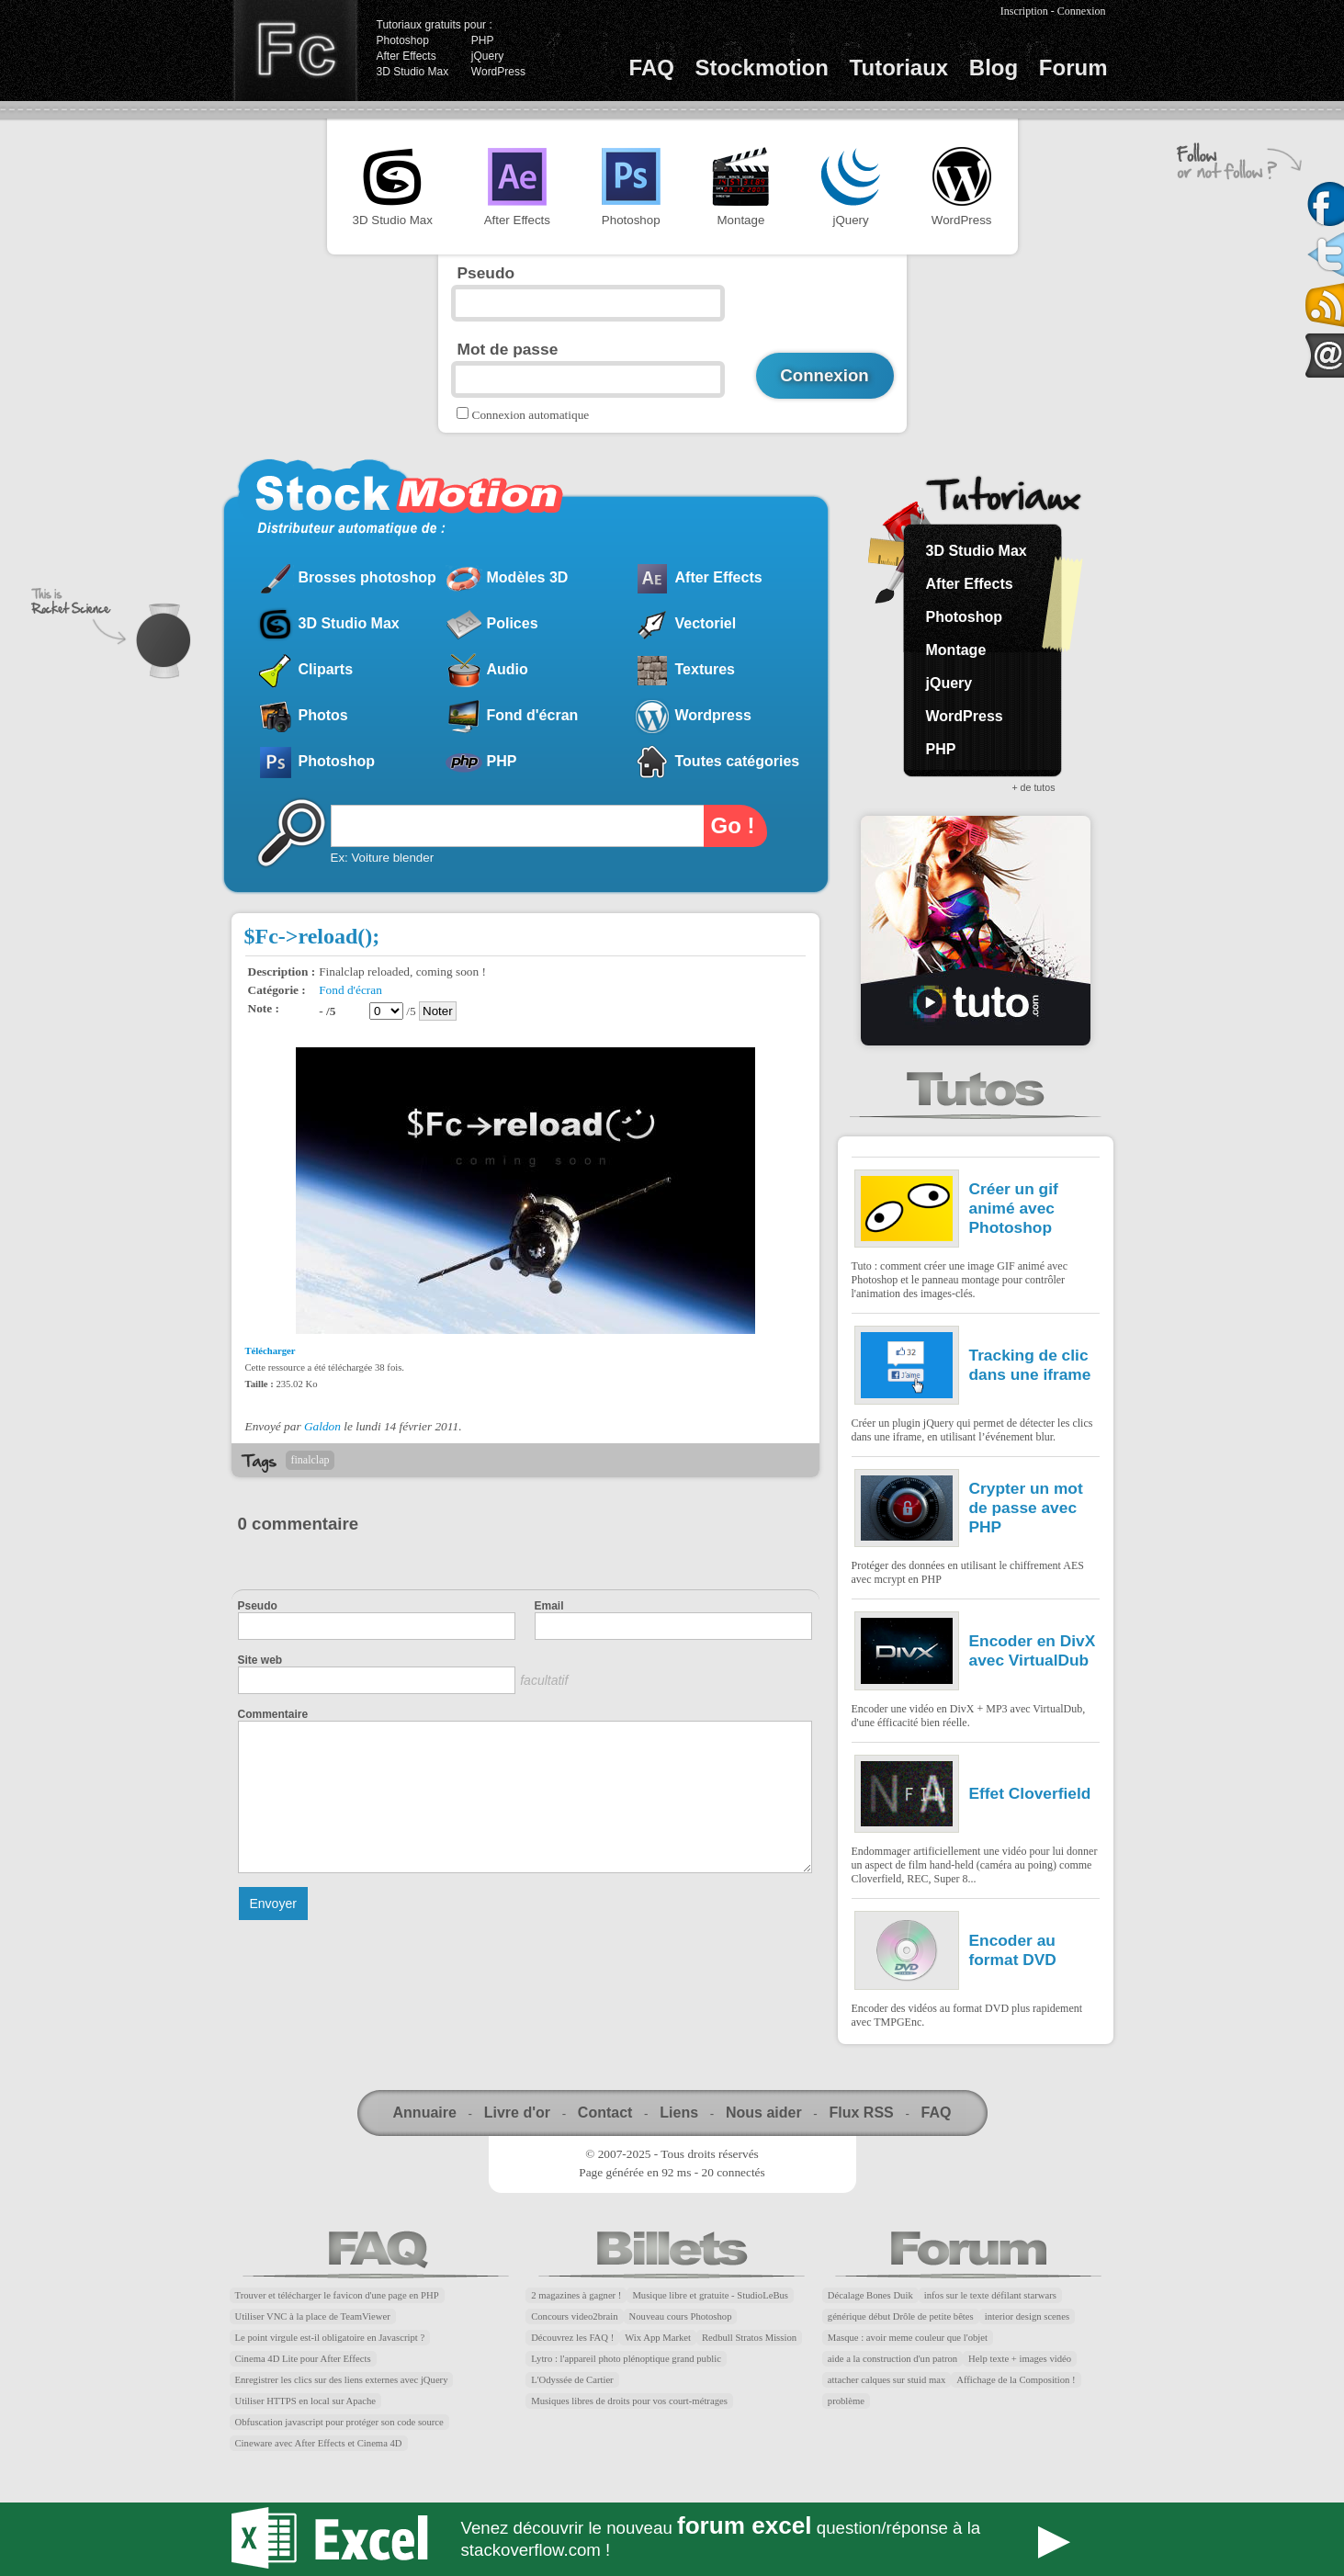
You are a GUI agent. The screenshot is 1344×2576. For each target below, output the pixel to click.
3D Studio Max (413, 71)
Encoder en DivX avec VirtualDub (1032, 1650)
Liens (679, 2112)
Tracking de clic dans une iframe (1030, 1365)
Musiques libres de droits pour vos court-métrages (629, 2401)
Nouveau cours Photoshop (680, 2316)
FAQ (651, 67)
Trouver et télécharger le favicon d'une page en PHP (337, 2295)
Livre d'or (517, 2112)
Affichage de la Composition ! (1015, 2380)
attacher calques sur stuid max (886, 2380)
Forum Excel (672, 2539)
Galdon (322, 1426)
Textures (705, 669)
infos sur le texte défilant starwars (990, 2295)
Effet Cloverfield (1030, 1793)
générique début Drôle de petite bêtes (901, 2316)
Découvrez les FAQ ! (572, 2338)
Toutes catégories (737, 761)
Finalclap (295, 50)
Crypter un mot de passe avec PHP (1026, 1507)
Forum (1073, 67)
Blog (993, 67)
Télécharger (270, 1351)
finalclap (310, 1459)
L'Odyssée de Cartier (572, 2380)
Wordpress (713, 715)
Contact (605, 2112)
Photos (323, 715)
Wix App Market (658, 2338)
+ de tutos (1033, 787)
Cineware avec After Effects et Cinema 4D (318, 2443)
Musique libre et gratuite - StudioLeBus (710, 2295)
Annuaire (425, 2112)
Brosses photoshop (367, 577)
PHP (482, 40)
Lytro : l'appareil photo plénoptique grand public (626, 2359)
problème (846, 2401)
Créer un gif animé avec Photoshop (1013, 1208)
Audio (507, 669)
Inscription (1024, 11)
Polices (512, 623)
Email (549, 1605)
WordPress (498, 71)
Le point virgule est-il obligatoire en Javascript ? (330, 2338)
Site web (260, 1660)
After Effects (406, 56)
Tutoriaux (899, 67)
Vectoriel (706, 623)
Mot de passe (508, 349)
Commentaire (273, 1714)
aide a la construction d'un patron (892, 2359)
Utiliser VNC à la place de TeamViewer (312, 2316)
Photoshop (403, 40)
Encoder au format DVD (1012, 1950)
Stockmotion (762, 67)
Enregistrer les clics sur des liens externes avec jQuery (341, 2380)
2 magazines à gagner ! (576, 2295)
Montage (740, 187)
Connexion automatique (531, 415)
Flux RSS (861, 2112)
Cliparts (326, 669)
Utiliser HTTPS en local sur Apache (306, 2401)
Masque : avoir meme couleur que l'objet (908, 2338)
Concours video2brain (574, 2316)
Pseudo (486, 273)
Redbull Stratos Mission (749, 2338)
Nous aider (764, 2112)
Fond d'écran (533, 715)
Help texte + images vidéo (1019, 2359)
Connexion (1081, 11)
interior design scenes (1027, 2316)
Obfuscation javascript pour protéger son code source (339, 2422)
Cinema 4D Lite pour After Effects (303, 2359)
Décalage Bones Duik (870, 2295)
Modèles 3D (528, 577)
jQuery (487, 56)
